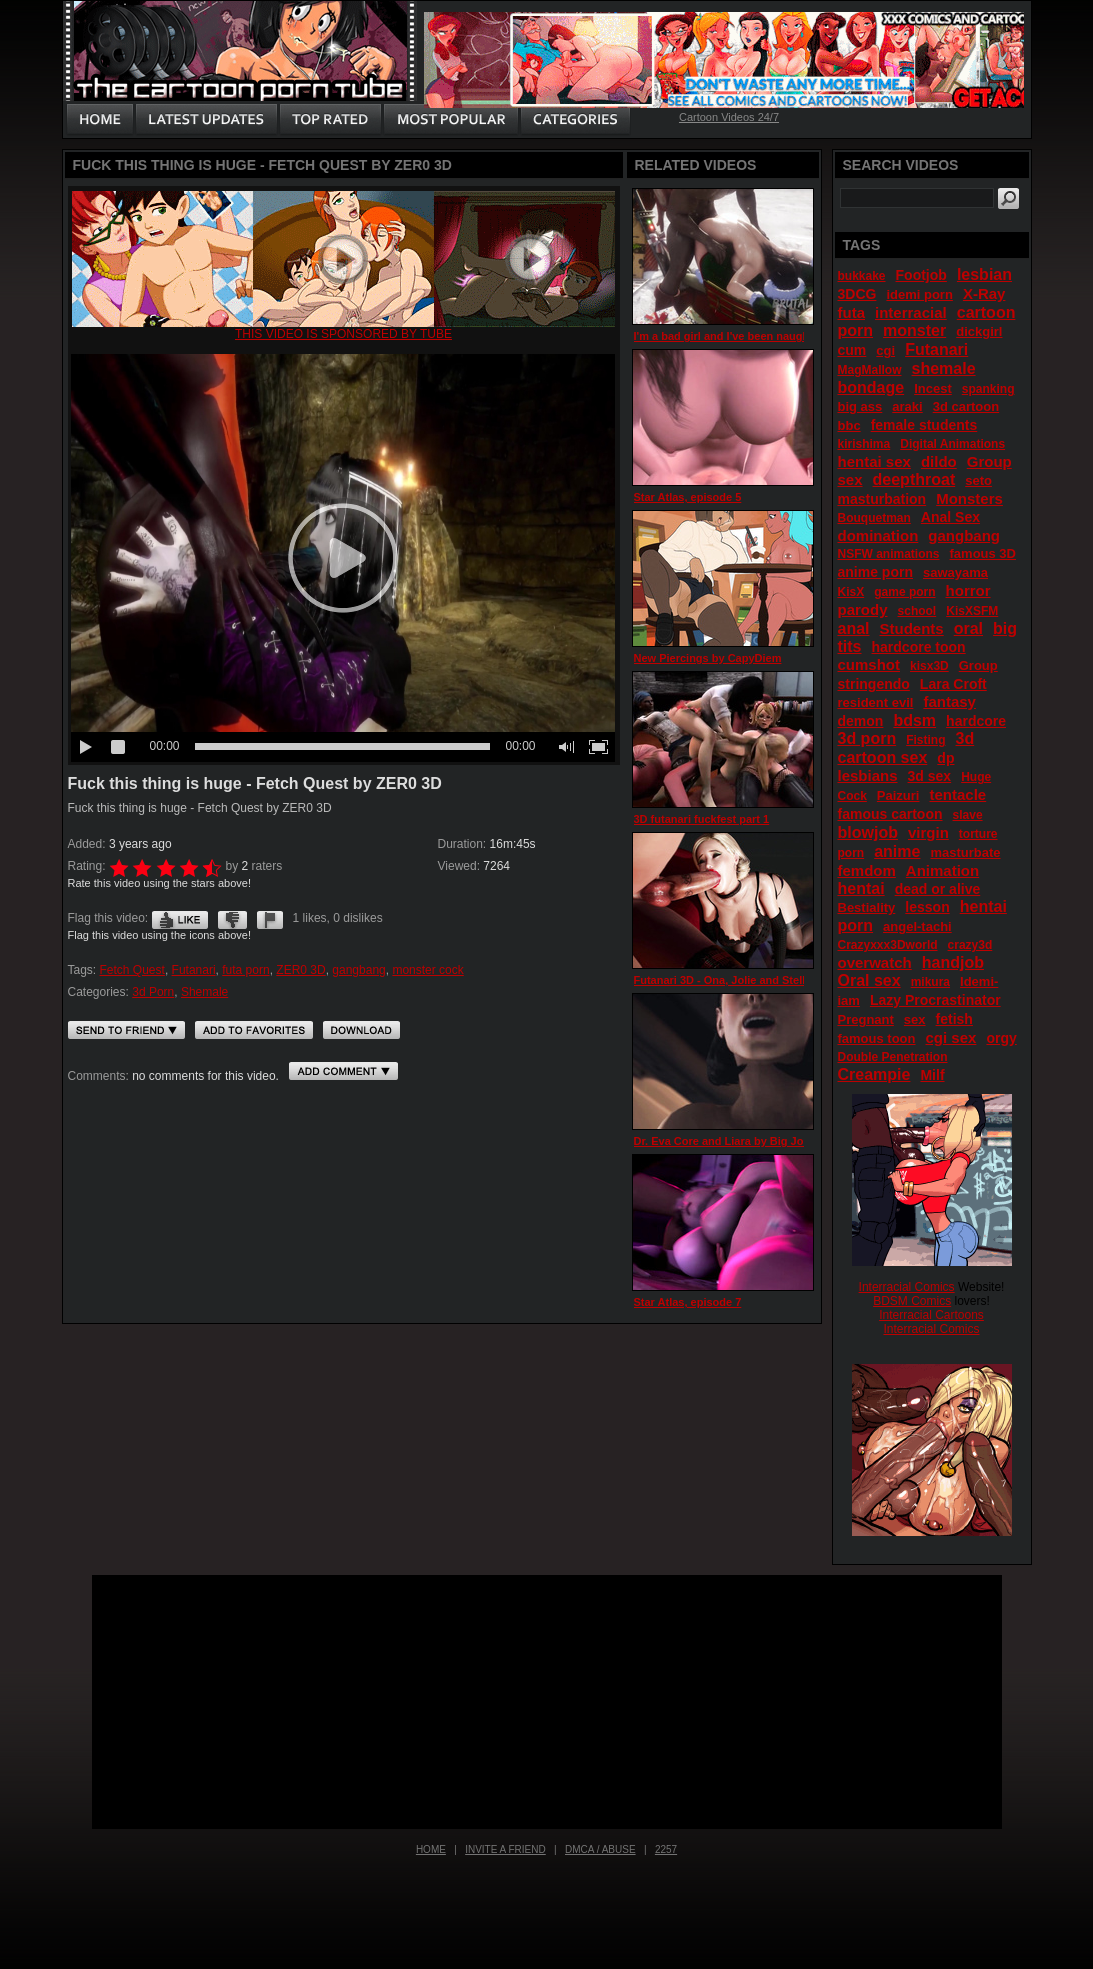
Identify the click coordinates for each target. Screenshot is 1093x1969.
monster (914, 330)
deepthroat (914, 479)
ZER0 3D (300, 970)
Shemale (204, 992)
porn (851, 853)
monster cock (427, 970)
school (917, 611)
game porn (904, 592)
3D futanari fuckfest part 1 (702, 819)
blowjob (868, 832)
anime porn (875, 572)
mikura (930, 982)
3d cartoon (966, 406)
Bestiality (867, 907)
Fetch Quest (132, 970)
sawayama (955, 572)
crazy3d (970, 945)
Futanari (194, 970)
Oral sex (869, 980)
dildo (939, 461)
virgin (928, 832)
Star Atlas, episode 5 (688, 497)
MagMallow (870, 370)
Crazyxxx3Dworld (888, 945)
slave (968, 815)
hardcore (976, 721)
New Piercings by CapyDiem (708, 658)
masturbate (965, 852)
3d (965, 738)
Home (431, 1849)
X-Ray (984, 293)
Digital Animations (952, 444)
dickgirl (979, 331)
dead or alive (938, 889)
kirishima (864, 444)
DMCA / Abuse (600, 1849)
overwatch (875, 962)
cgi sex (951, 1037)
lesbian (984, 274)
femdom (867, 870)
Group (978, 665)
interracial (911, 312)
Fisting (925, 740)
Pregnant (866, 1019)
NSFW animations (889, 554)
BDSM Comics (912, 1301)
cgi (885, 350)
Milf (932, 1075)
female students (924, 425)
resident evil (876, 702)
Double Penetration (893, 1057)
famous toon (877, 1038)
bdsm (914, 720)
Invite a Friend (505, 1849)
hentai (861, 888)
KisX (851, 592)
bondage (871, 387)
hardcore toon (919, 647)
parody (863, 609)
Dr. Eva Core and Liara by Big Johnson (735, 1141)
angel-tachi (917, 926)
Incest (933, 388)
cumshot (869, 664)
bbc (849, 425)
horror (968, 590)
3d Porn (153, 992)
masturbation (882, 499)
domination (878, 535)
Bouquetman (874, 518)
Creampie (874, 1074)
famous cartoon (890, 814)
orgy (1001, 1038)
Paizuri (898, 795)
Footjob (921, 275)
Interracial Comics (907, 1287)
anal (854, 628)
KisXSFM (972, 611)
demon (861, 721)
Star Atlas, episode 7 (688, 1302)
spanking (988, 389)
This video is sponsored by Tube (343, 334)
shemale (944, 368)
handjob (953, 962)
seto (978, 480)
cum (852, 350)
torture (978, 834)
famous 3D (983, 553)
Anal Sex (950, 517)
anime (897, 851)
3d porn (867, 738)
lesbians (868, 775)
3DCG (857, 294)
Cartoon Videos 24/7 (729, 117)
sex (915, 1019)
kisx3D (929, 666)
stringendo (874, 684)
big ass (860, 406)
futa (852, 312)
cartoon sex (883, 757)
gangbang (358, 970)
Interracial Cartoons (931, 1315)
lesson (927, 907)
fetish (954, 1019)
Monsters (969, 498)
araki (907, 406)
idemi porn (919, 294)
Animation (942, 870)
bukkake (862, 276)
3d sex (930, 776)
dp (945, 758)
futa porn (245, 970)
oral (968, 628)
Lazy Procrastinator (935, 1000)
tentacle (958, 794)
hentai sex (874, 461)
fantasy (949, 701)
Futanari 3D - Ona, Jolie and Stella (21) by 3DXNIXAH (771, 980)
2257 (666, 1849)
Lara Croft (953, 684)
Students (912, 628)
